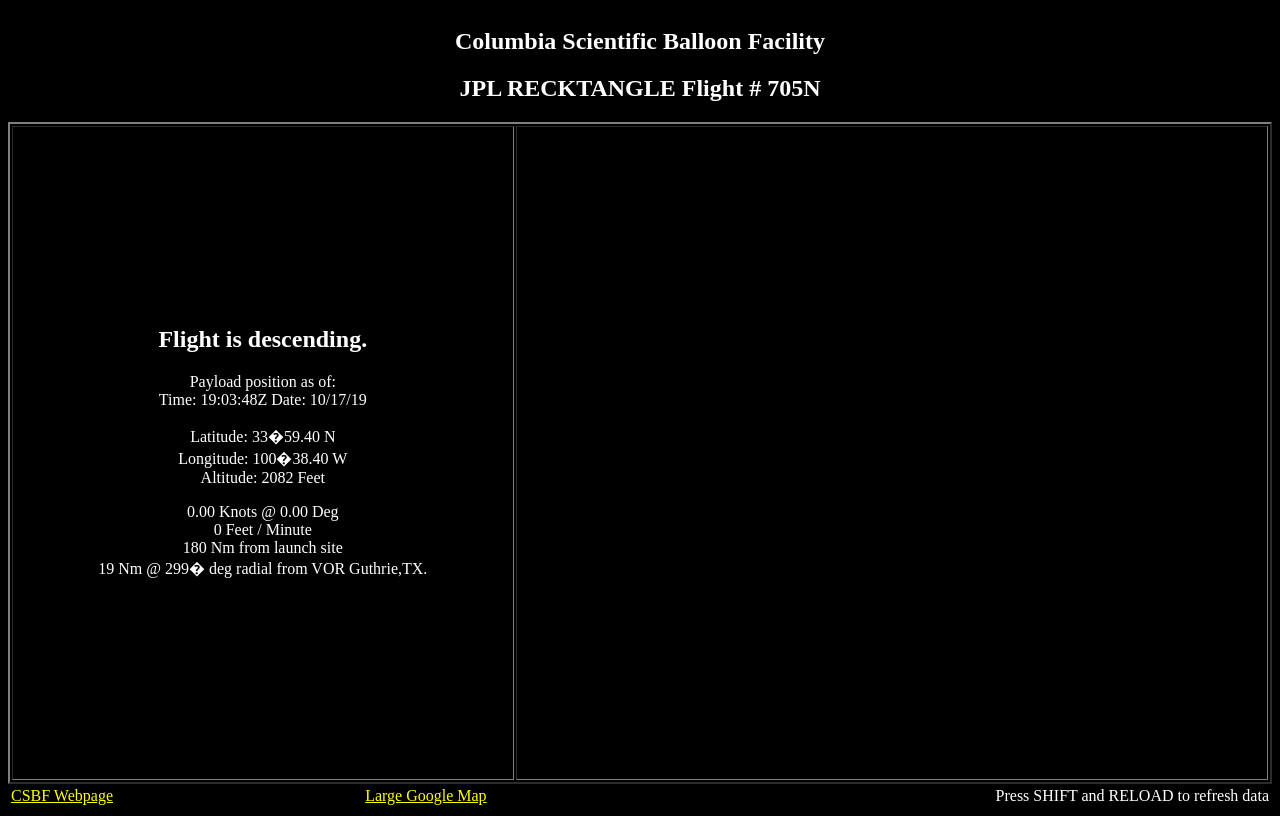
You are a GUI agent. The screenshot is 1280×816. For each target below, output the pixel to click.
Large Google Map (425, 795)
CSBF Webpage (62, 795)
